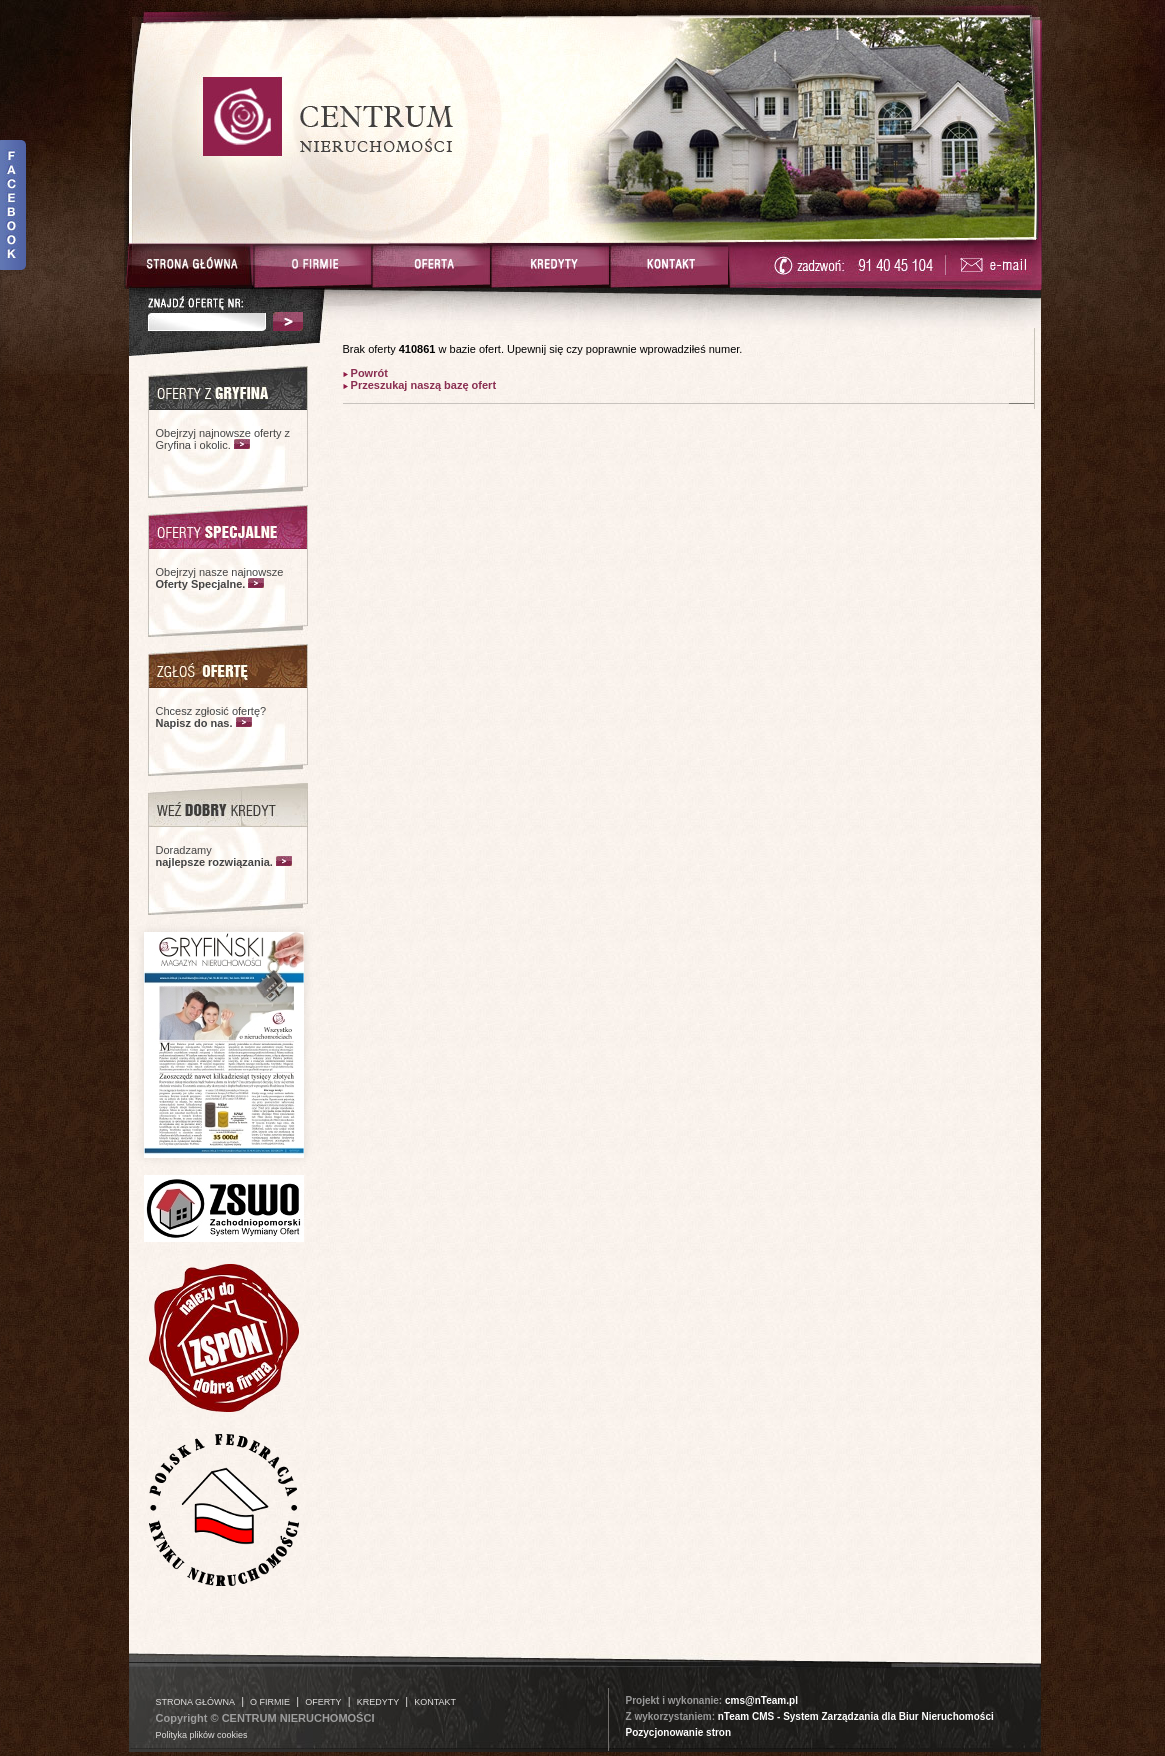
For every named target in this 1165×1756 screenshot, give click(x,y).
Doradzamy (214, 856)
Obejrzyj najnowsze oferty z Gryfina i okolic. (223, 439)
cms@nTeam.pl (761, 1700)
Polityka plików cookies (202, 1735)
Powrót (368, 373)
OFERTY (323, 1702)
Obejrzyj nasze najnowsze (220, 578)
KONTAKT (435, 1702)
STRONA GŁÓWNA (196, 1702)
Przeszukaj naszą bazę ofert (422, 385)
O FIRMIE (270, 1702)
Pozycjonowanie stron (679, 1732)
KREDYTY (378, 1702)
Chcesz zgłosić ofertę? (211, 717)
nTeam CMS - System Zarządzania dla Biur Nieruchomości (856, 1716)
